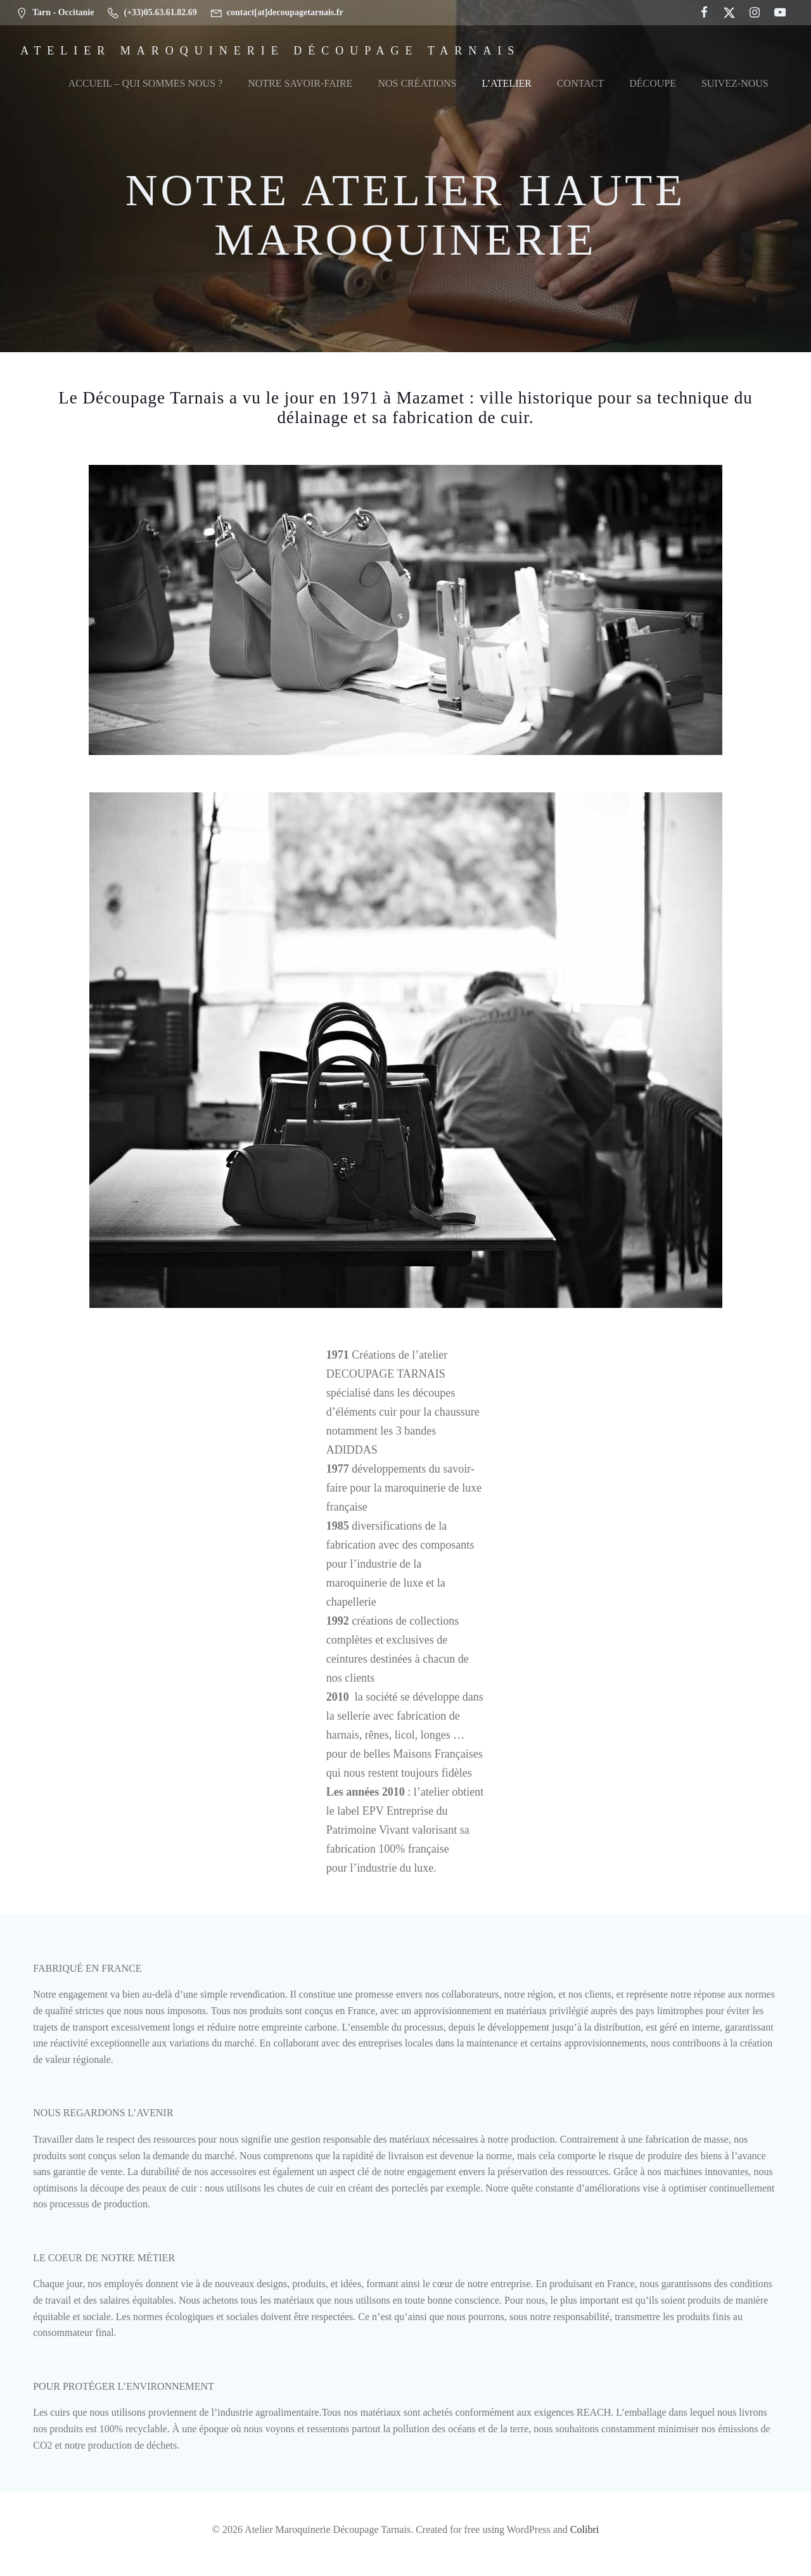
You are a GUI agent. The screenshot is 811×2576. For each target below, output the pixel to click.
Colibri (584, 2539)
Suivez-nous (735, 84)
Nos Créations (417, 84)
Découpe (652, 84)
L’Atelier (507, 84)
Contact (580, 84)
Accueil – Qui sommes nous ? (145, 84)
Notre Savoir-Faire (300, 84)
